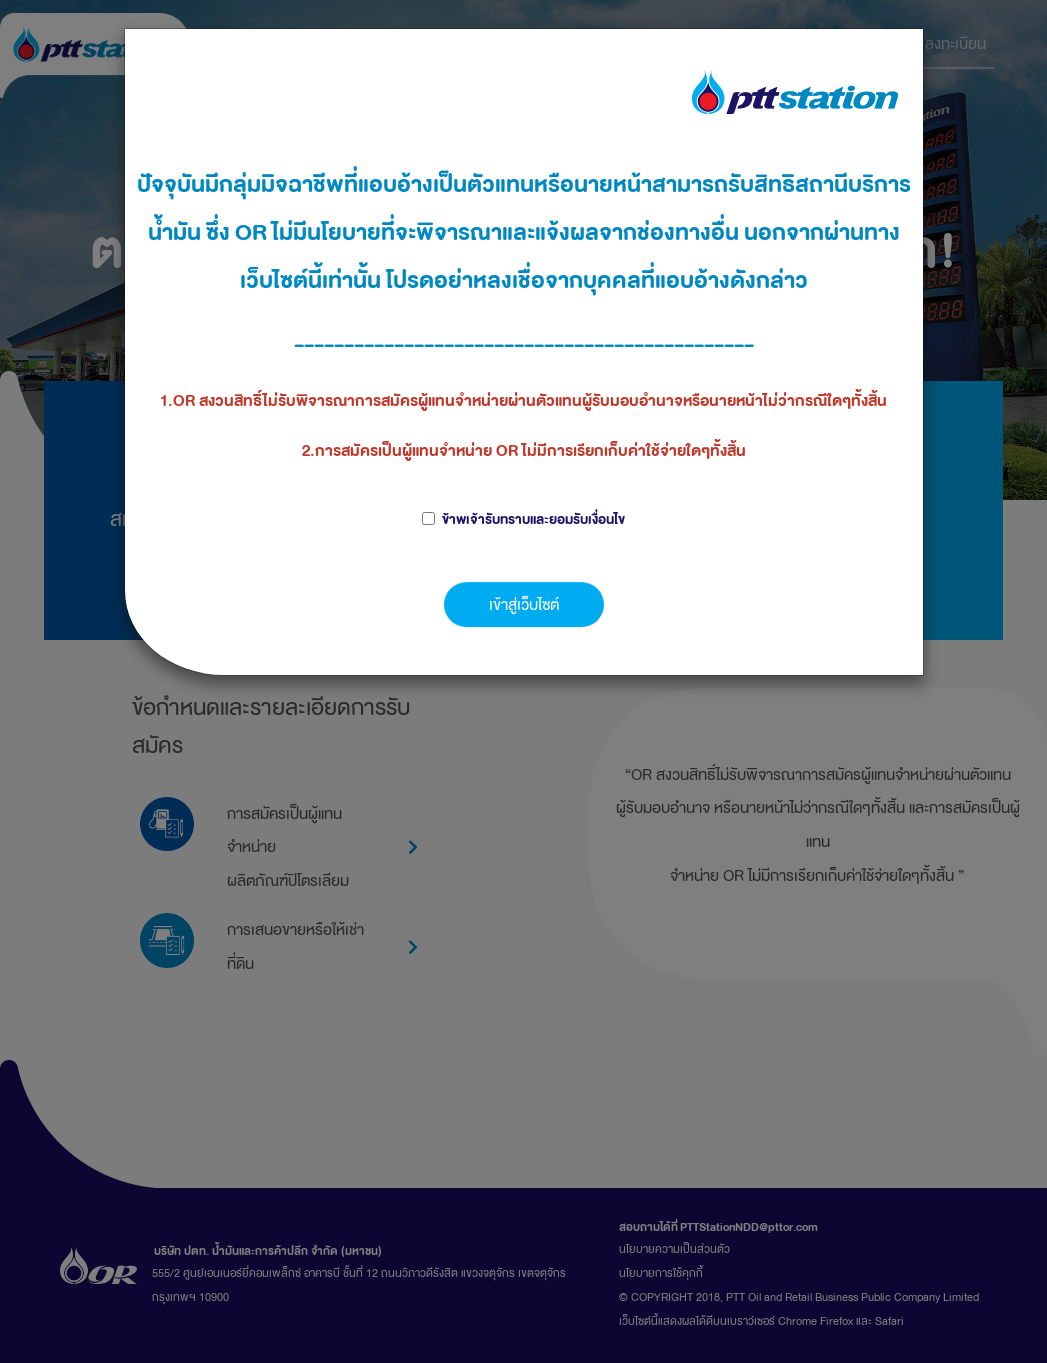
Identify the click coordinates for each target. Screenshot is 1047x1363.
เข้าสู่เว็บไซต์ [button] (524, 604)
